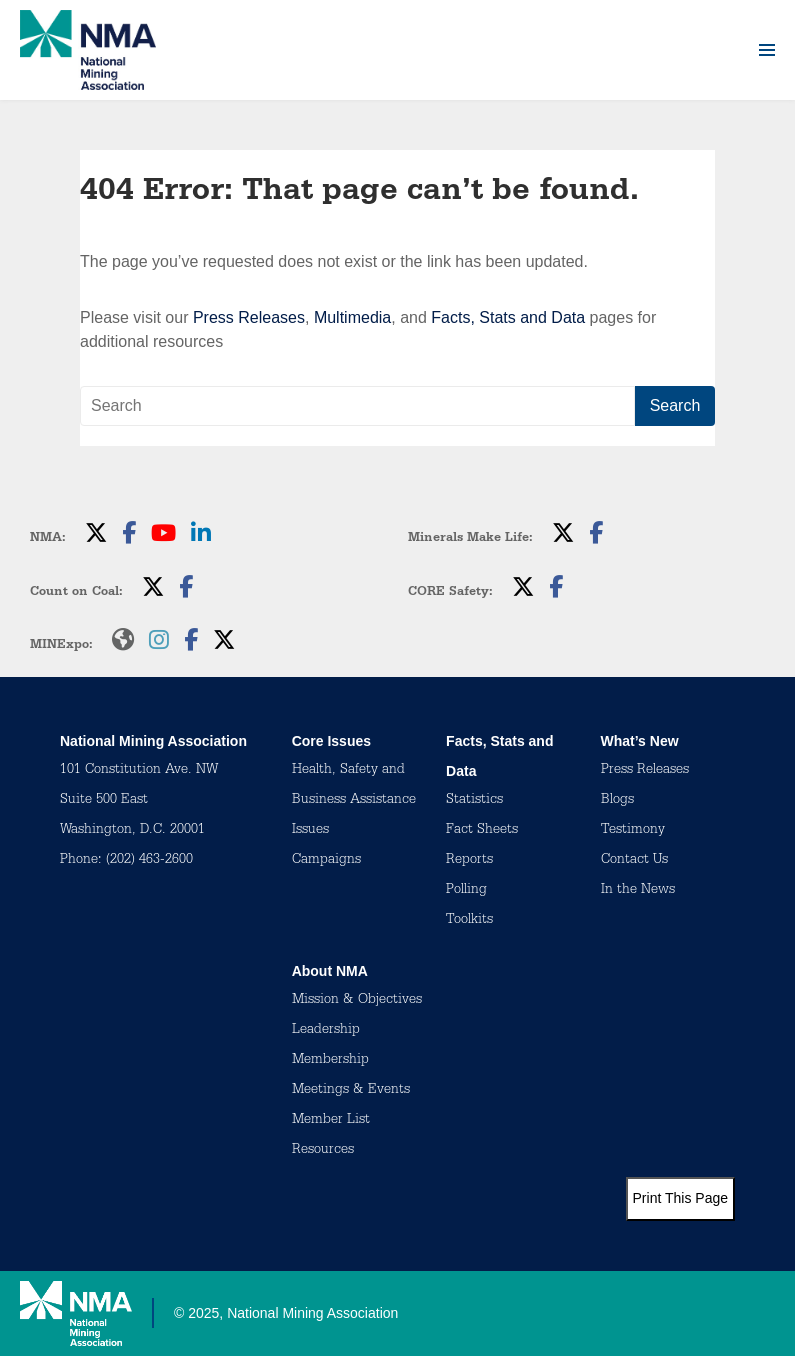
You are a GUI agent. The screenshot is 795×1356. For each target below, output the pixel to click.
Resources (323, 1151)
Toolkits (469, 921)
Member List (331, 1121)
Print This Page (680, 1198)
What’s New (640, 741)
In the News (638, 891)
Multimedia (352, 317)
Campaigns (326, 861)
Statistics (474, 801)
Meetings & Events (351, 1091)
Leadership (326, 1031)
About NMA (330, 971)
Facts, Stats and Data (508, 317)
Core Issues (331, 741)
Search (675, 405)
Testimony (633, 831)
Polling (466, 891)
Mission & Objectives (357, 1001)
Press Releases (249, 317)
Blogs (617, 801)
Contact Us (634, 861)
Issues (310, 831)
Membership (330, 1061)
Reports (469, 861)
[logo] (88, 50)
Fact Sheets (482, 831)
